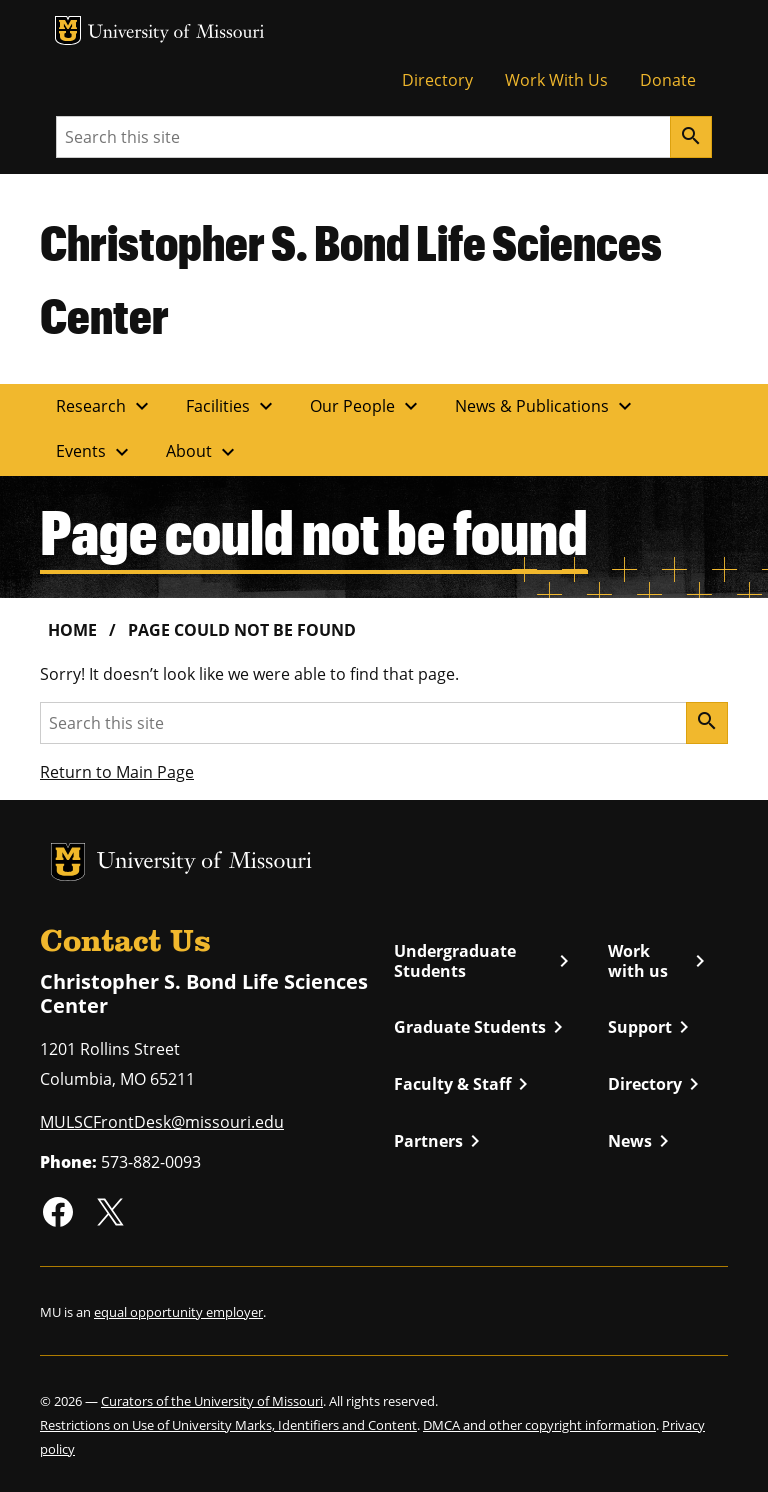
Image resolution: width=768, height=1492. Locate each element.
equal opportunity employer (178, 1312)
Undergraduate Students (485, 961)
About (203, 452)
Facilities (232, 406)
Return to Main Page (117, 772)
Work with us (660, 961)
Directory (437, 80)
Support (652, 1027)
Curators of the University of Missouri (212, 1401)
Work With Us (556, 80)
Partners (440, 1141)
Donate (668, 80)
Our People (366, 406)
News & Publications (546, 406)
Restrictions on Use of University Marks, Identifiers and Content (228, 1425)
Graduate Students (482, 1027)
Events (95, 452)
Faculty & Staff (464, 1084)
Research (105, 406)
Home (72, 630)
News (642, 1141)
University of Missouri (176, 33)
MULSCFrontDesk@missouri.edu (162, 1122)
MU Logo (68, 30)
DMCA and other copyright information (539, 1425)
